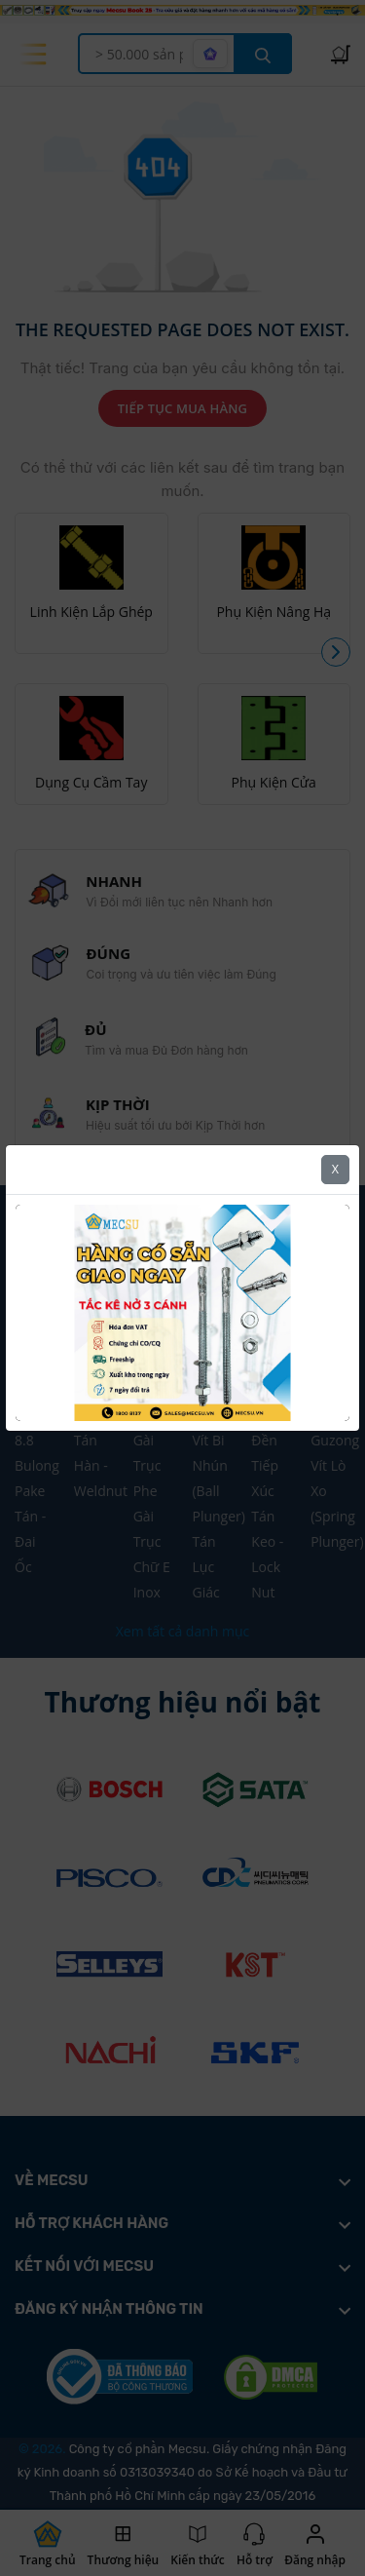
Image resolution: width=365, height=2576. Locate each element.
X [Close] (335, 1169)
